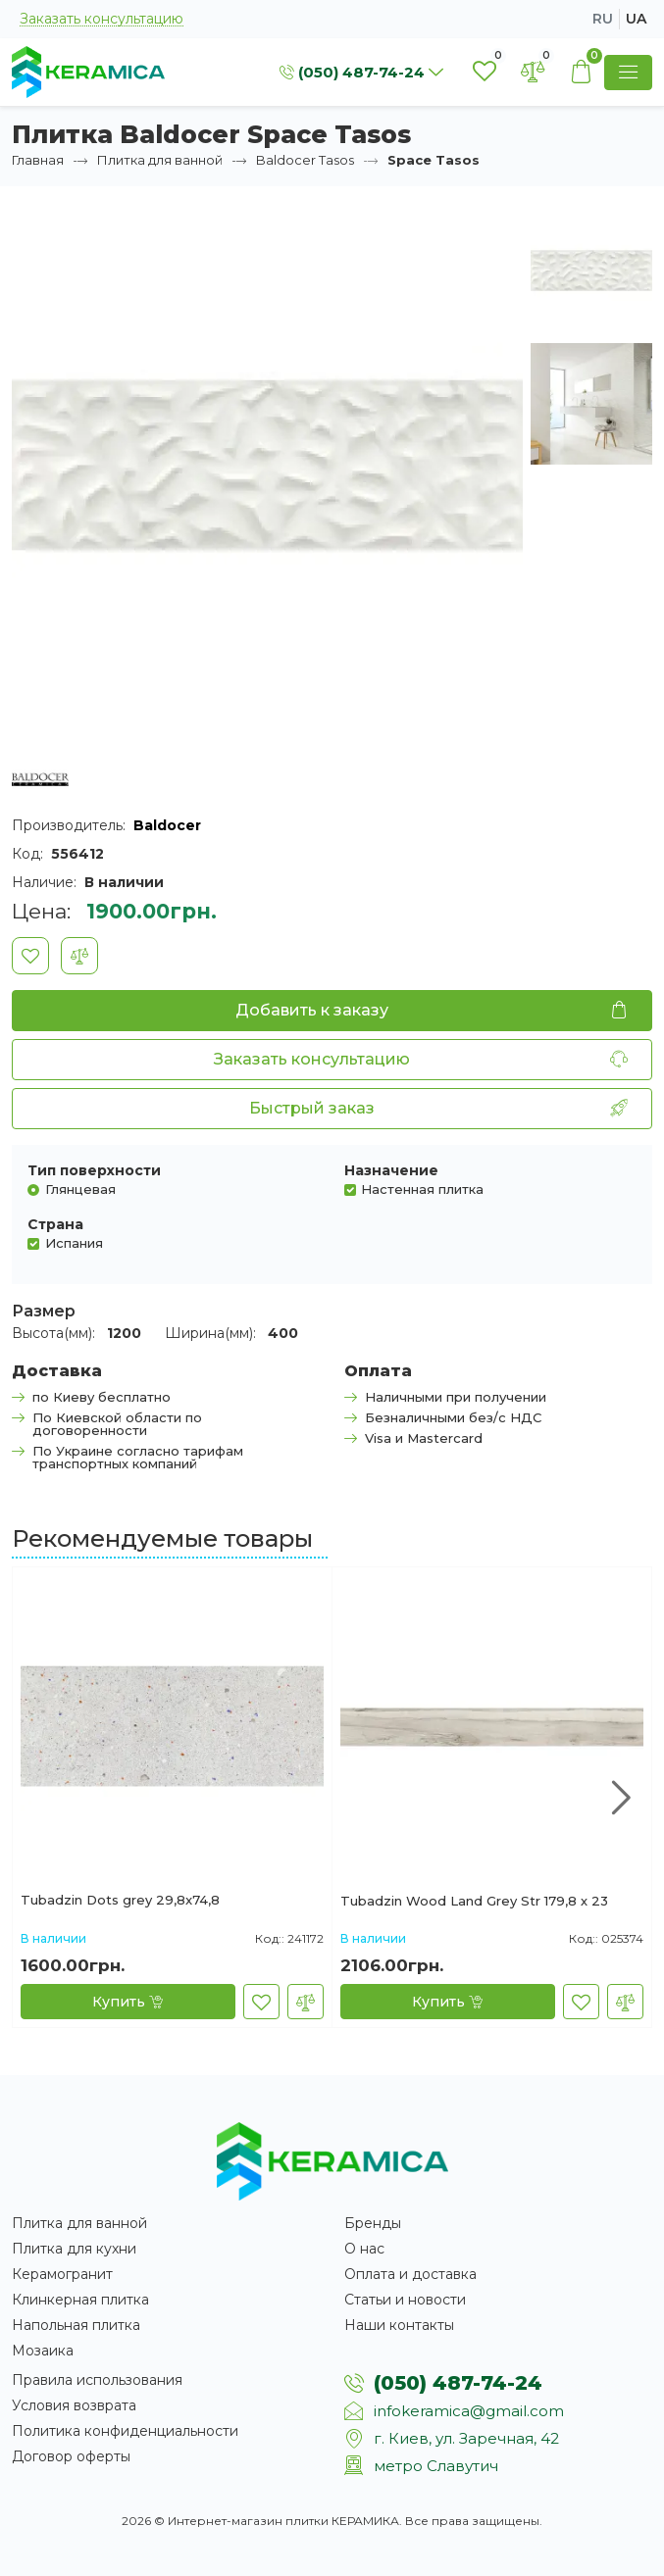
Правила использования (97, 2380)
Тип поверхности (94, 1170)
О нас (364, 2248)
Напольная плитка (76, 2325)
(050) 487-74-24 (458, 2383)
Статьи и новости (405, 2299)
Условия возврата (74, 2405)
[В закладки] (30, 955)
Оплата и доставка (410, 2274)
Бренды (372, 2223)
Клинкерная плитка (80, 2299)
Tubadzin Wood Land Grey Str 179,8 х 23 (474, 1901)
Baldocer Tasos (305, 160)
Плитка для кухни (74, 2248)
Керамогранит (62, 2274)
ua (636, 18)
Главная (38, 160)
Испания (74, 1242)
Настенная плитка (422, 1188)
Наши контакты (399, 2325)
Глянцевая (80, 1188)
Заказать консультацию (101, 19)
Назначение (391, 1170)
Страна (55, 1224)
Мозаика (43, 2350)
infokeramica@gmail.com (469, 2410)
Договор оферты (71, 2456)
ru (602, 18)
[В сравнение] (79, 955)
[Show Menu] (628, 72)
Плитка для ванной (160, 160)
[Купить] (128, 2001)
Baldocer (167, 825)
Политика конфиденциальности (125, 2431)
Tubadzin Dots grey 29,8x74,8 (120, 1900)
